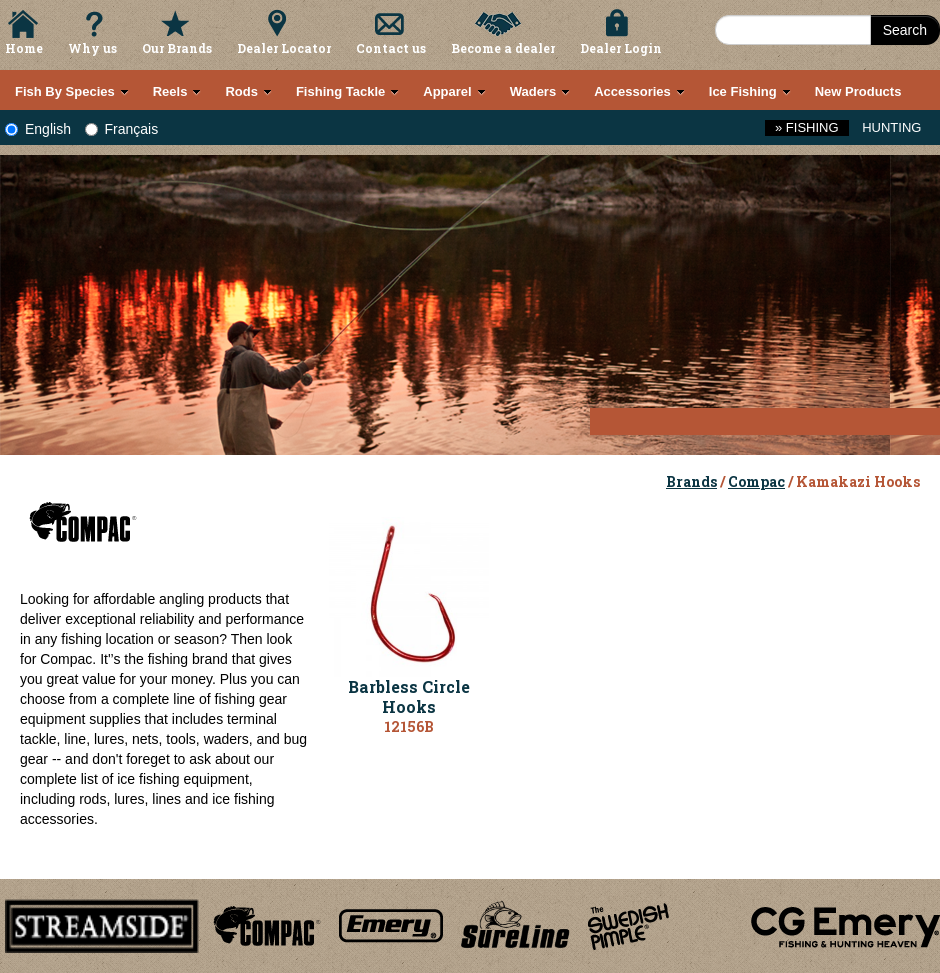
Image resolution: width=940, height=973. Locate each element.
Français (122, 129)
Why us (92, 48)
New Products (858, 91)
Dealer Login (621, 48)
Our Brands (177, 48)
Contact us (391, 48)
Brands (691, 481)
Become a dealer (503, 48)
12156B (409, 726)
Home (24, 48)
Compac (756, 481)
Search (905, 30)
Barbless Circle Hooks (409, 697)
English (38, 129)
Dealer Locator (284, 48)
